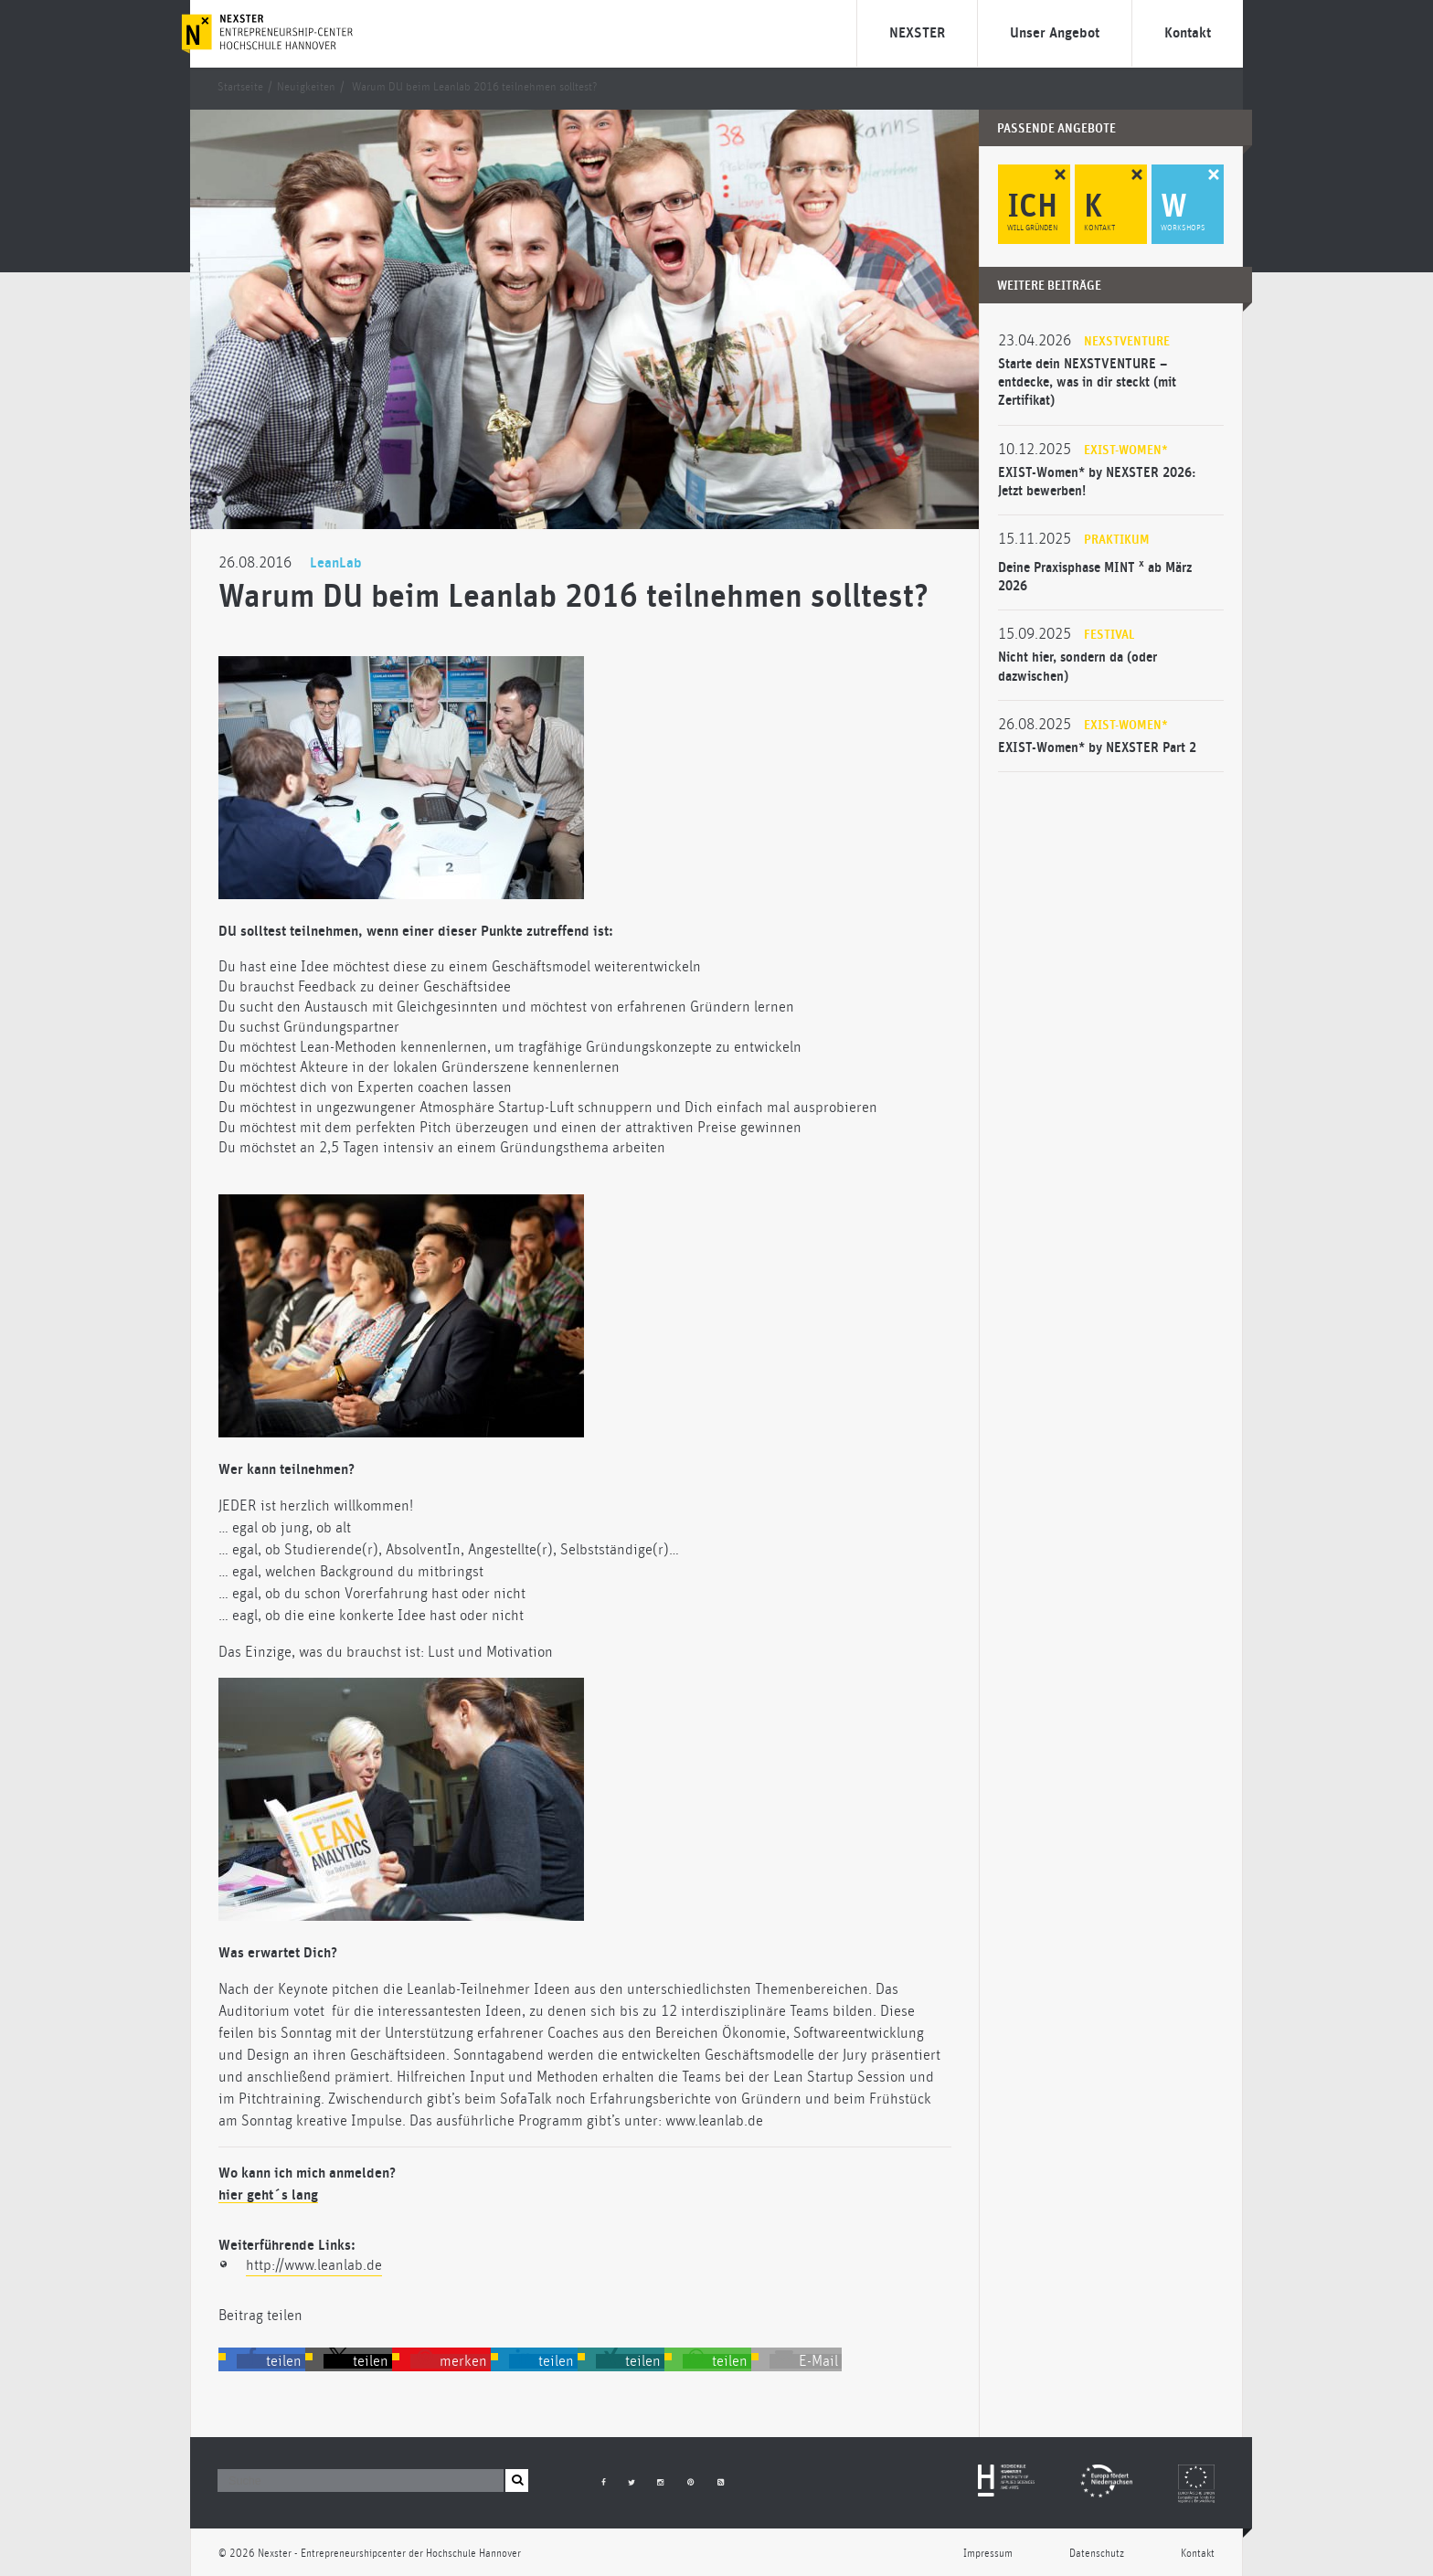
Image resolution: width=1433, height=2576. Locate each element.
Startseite (240, 87)
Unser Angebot (1054, 33)
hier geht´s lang (268, 2195)
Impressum (988, 2554)
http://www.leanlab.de (314, 2265)
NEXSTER (917, 33)
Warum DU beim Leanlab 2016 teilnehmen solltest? (475, 87)
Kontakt (1187, 33)
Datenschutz (1096, 2554)
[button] (271, 2361)
